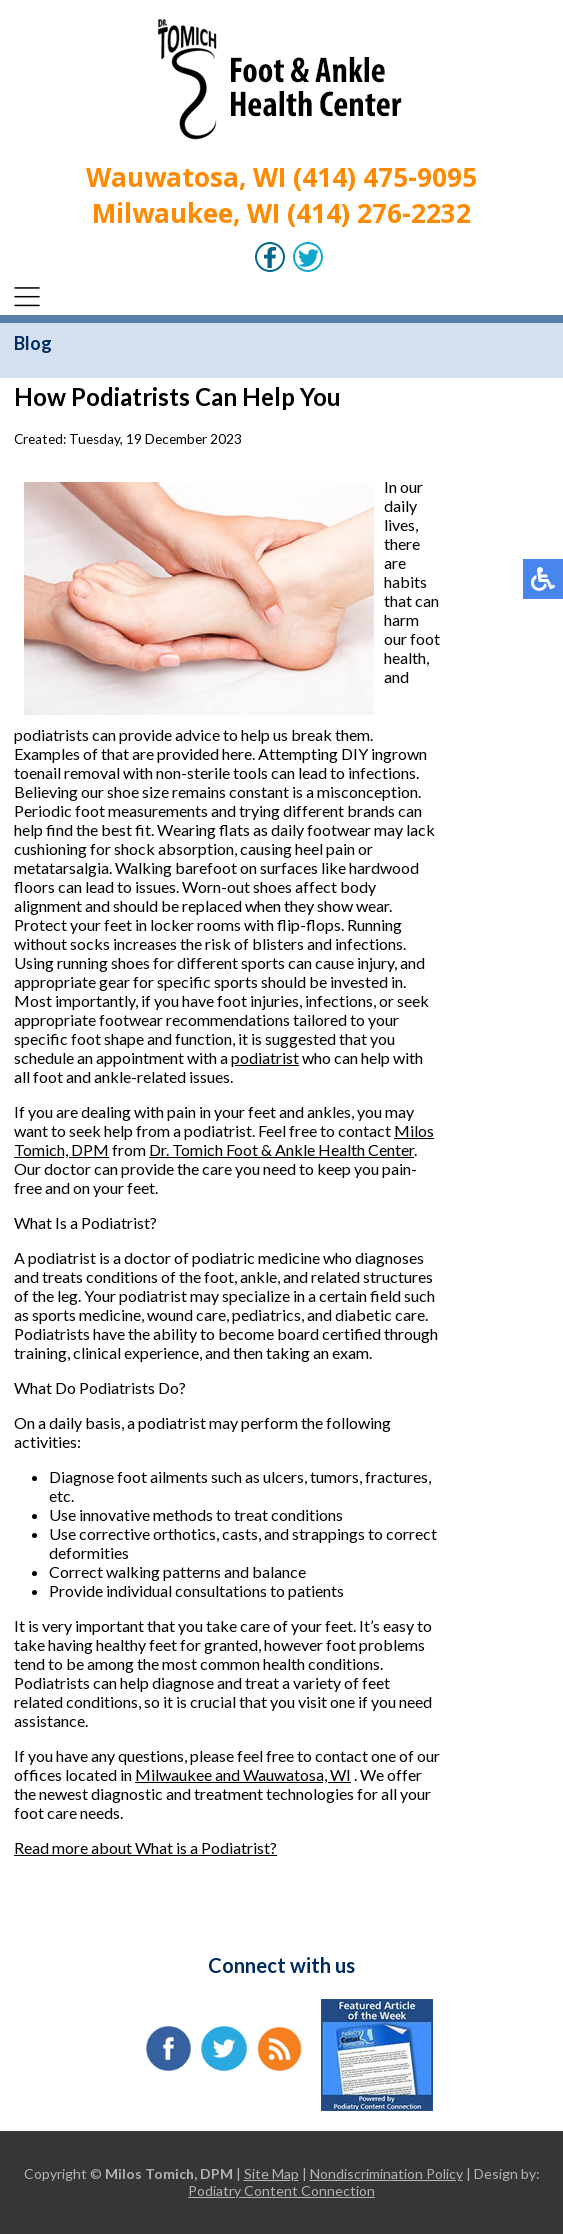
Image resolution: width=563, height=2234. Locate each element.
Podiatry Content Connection (281, 2190)
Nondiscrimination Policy (386, 2173)
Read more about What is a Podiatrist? (145, 1847)
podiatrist (265, 1057)
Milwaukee (175, 1774)
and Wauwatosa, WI (283, 1774)
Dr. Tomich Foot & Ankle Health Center (281, 1149)
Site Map (271, 2173)
